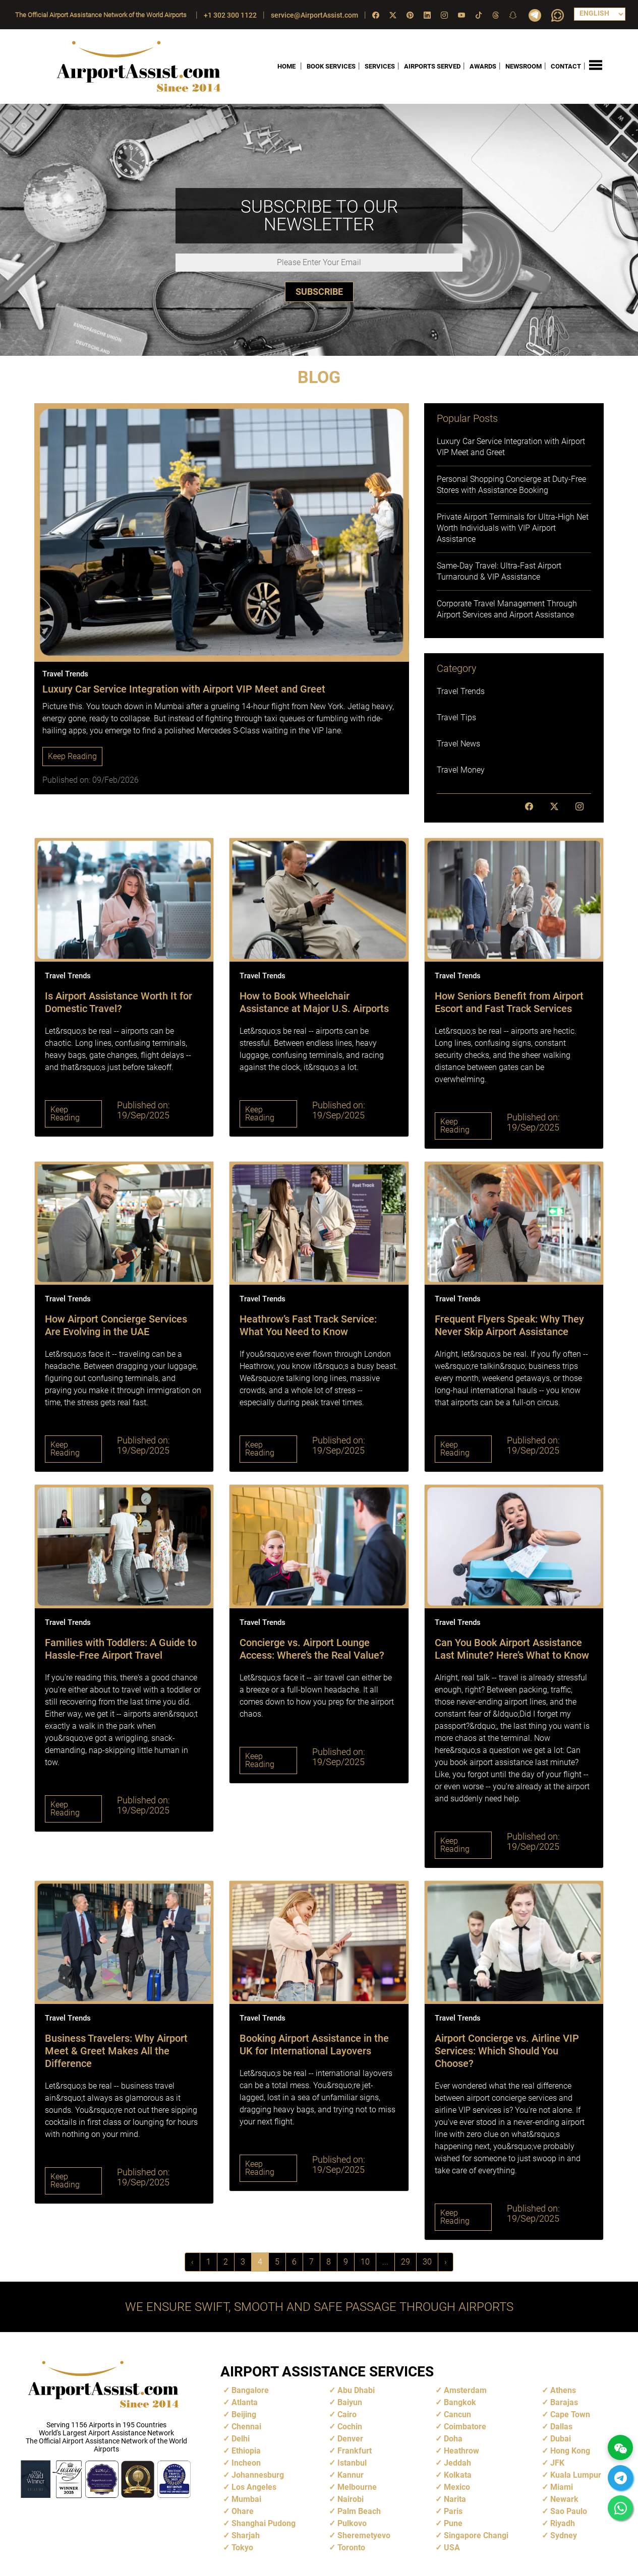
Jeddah (457, 2463)
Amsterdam (465, 2390)
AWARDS (483, 66)
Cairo (347, 2414)
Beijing (243, 2414)
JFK (557, 2463)
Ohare (242, 2511)
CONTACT (566, 66)
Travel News (458, 743)
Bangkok (460, 2402)
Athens (563, 2390)
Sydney (563, 2535)
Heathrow (461, 2451)
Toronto (351, 2547)
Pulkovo (352, 2523)
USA (452, 2547)
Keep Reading (72, 756)
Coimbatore (465, 2426)
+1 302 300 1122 (230, 15)
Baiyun (349, 2402)
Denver (350, 2438)
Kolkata (458, 2475)
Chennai (246, 2426)
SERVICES (380, 66)
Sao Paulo (568, 2511)
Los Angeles (253, 2487)
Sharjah (245, 2535)
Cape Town (570, 2414)
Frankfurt (354, 2451)
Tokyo (242, 2547)
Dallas (561, 2426)
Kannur (350, 2475)
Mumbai (246, 2499)
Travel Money (461, 770)
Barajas (564, 2402)
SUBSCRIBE (319, 291)
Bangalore (250, 2390)
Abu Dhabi (356, 2390)
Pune (453, 2523)
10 (365, 2262)
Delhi (240, 2438)
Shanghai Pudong (263, 2523)
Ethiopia (246, 2451)
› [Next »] (445, 2262)
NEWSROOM (523, 66)
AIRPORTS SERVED (432, 66)
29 (405, 2262)
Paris (453, 2511)
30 (427, 2262)
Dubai (560, 2438)
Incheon (246, 2463)
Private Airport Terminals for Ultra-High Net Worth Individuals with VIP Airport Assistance (513, 528)
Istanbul (352, 2463)
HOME (286, 66)
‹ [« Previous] (192, 2262)
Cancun (457, 2414)
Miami (561, 2487)
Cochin (349, 2426)
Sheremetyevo (363, 2535)
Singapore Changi (476, 2535)
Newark (564, 2499)
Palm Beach (359, 2511)
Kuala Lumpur (575, 2475)
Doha (453, 2438)
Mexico (457, 2487)
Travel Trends (461, 691)
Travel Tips (456, 717)
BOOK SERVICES (331, 66)
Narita (455, 2499)
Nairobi (350, 2499)
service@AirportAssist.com (314, 15)
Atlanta (244, 2402)
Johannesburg (257, 2475)
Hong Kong (570, 2451)
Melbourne (357, 2487)
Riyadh (562, 2523)
